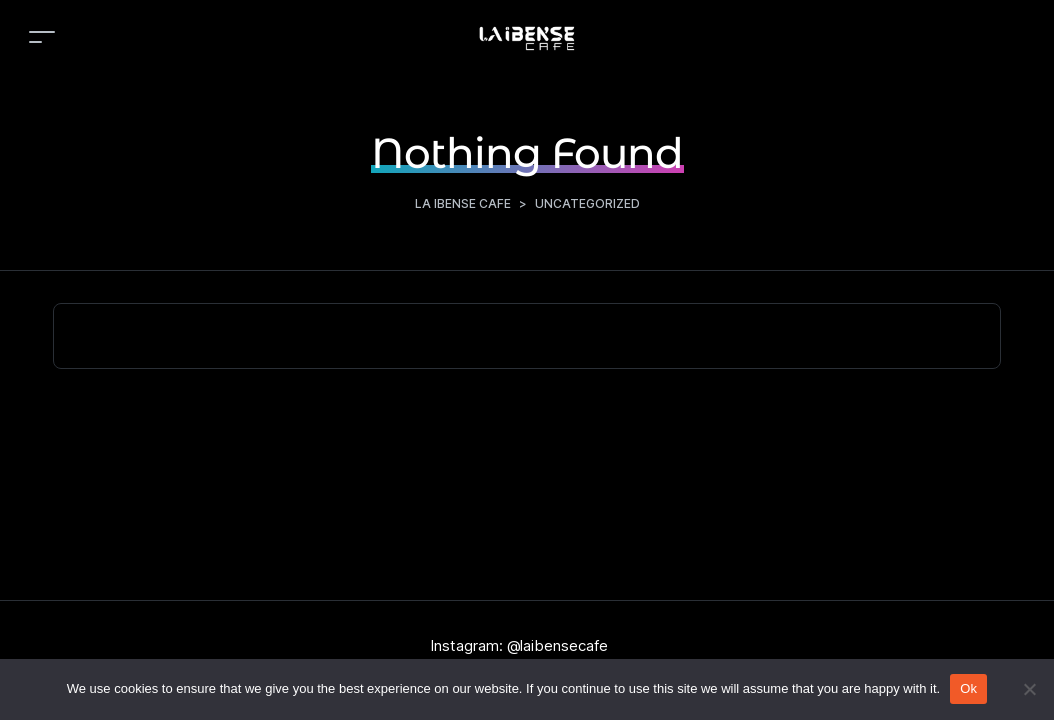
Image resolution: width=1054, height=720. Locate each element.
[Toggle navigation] (42, 36)
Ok (968, 688)
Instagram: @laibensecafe (519, 645)
